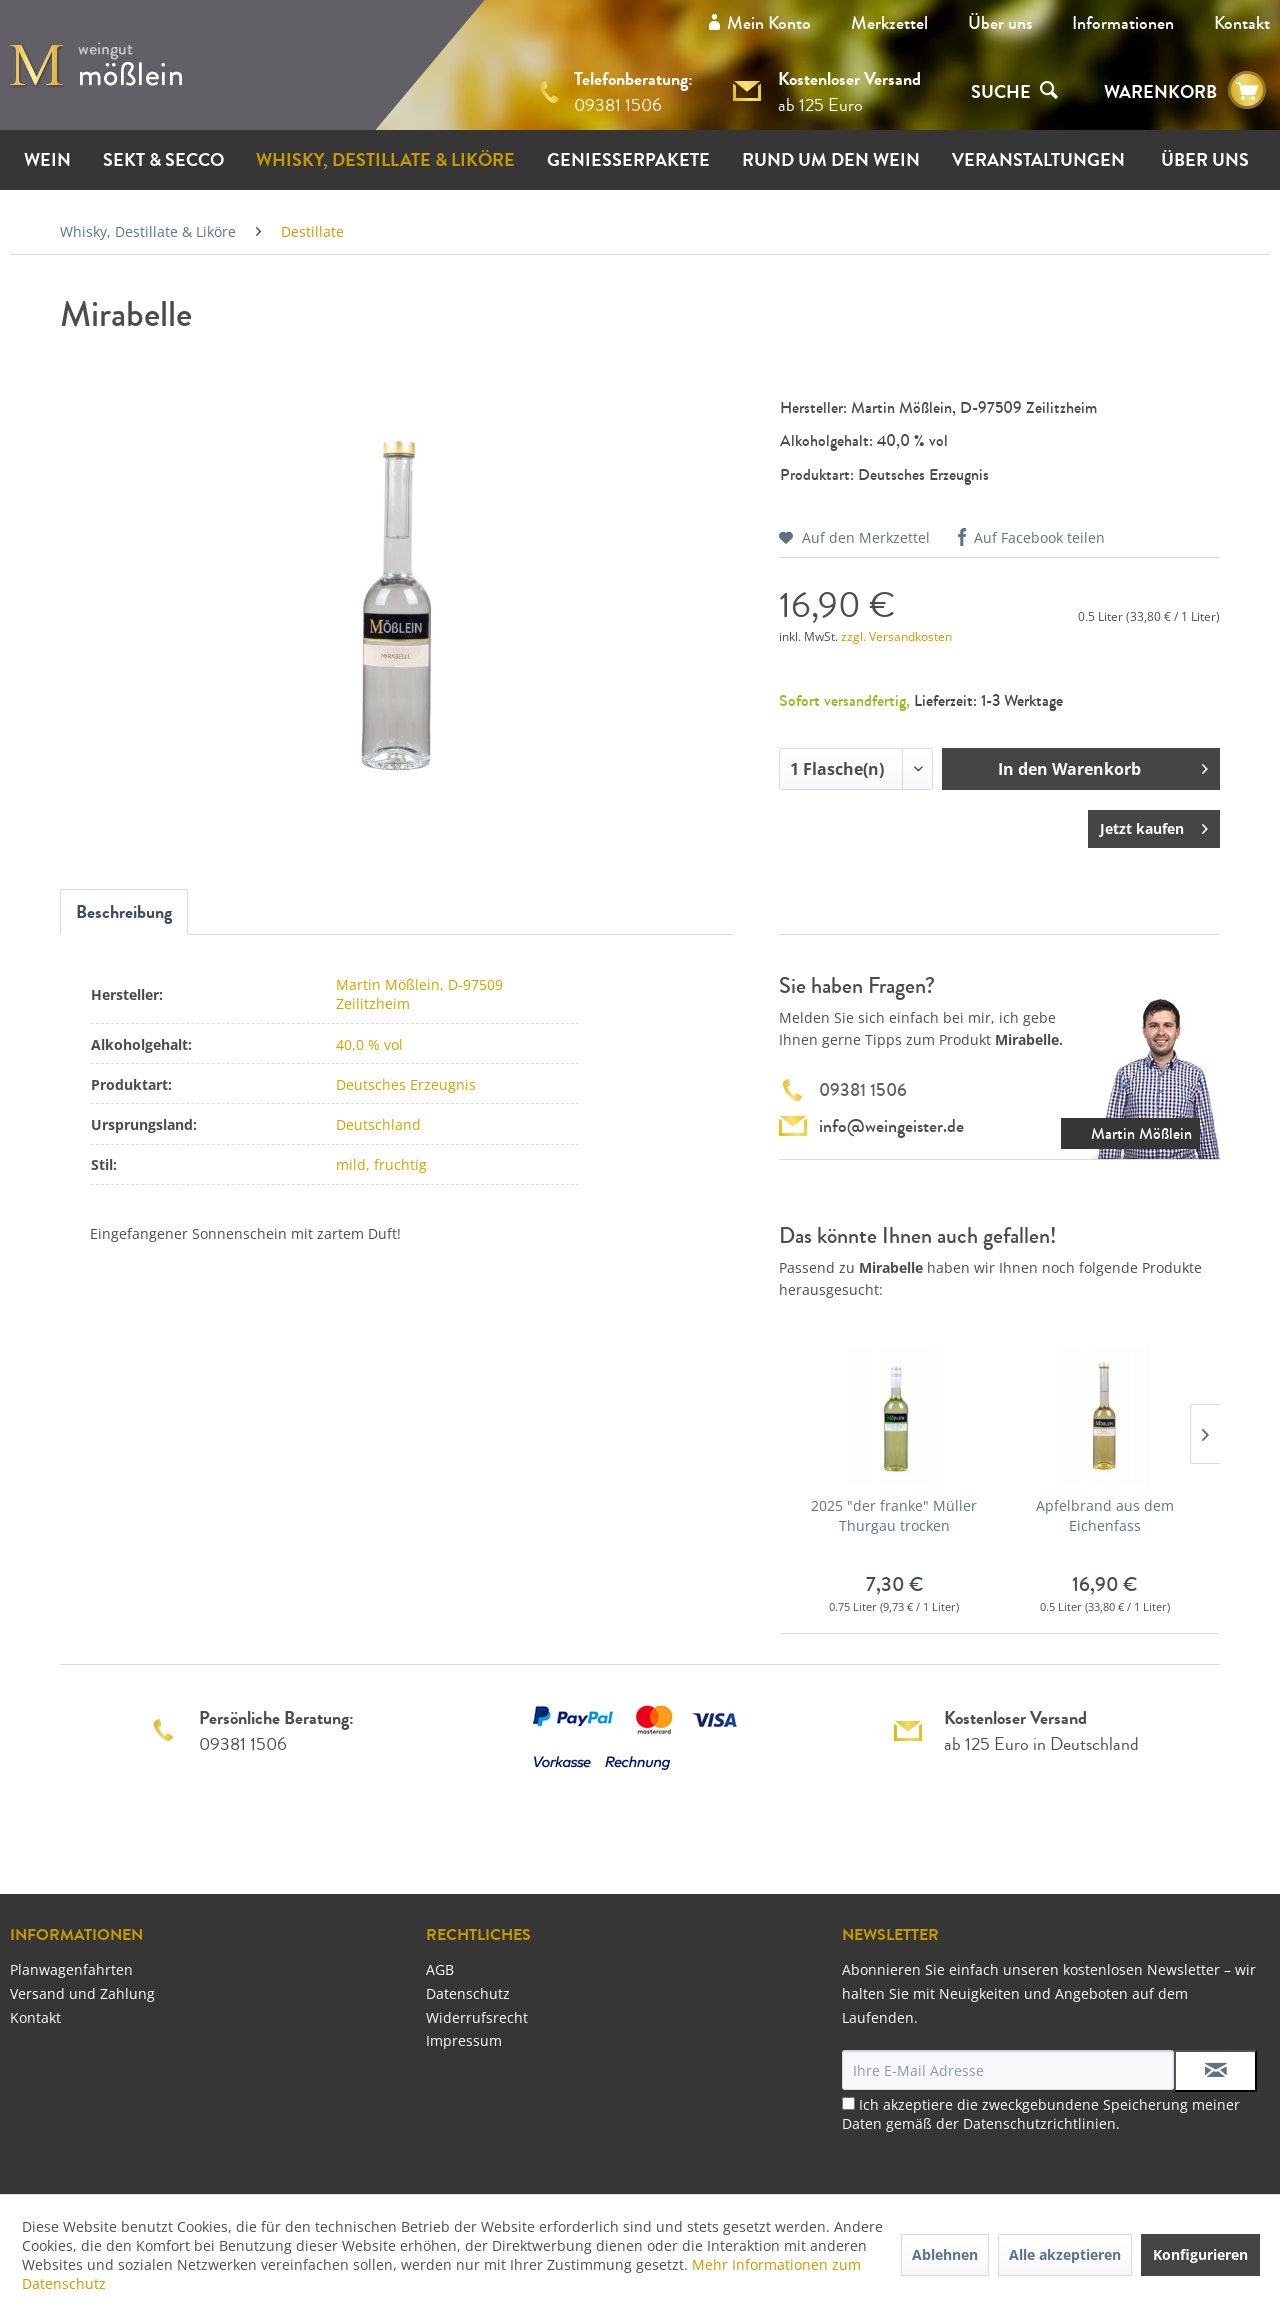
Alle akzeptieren (1065, 2254)
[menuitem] (1000, 23)
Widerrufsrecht (477, 2017)
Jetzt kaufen (1154, 825)
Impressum (464, 2040)
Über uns (1000, 23)
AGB (440, 1969)
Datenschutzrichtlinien (1039, 2123)
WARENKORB (1160, 92)
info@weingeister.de (891, 1126)
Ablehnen (945, 2254)
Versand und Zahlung (82, 1993)
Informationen (1123, 23)
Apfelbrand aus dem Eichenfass (1105, 1515)
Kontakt (1242, 23)
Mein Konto (769, 23)
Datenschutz (468, 1993)
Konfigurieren (1200, 2254)
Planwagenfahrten (71, 1969)
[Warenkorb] (1247, 91)
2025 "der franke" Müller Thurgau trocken (894, 1515)
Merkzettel (889, 23)
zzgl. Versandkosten (896, 636)
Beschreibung (124, 912)
